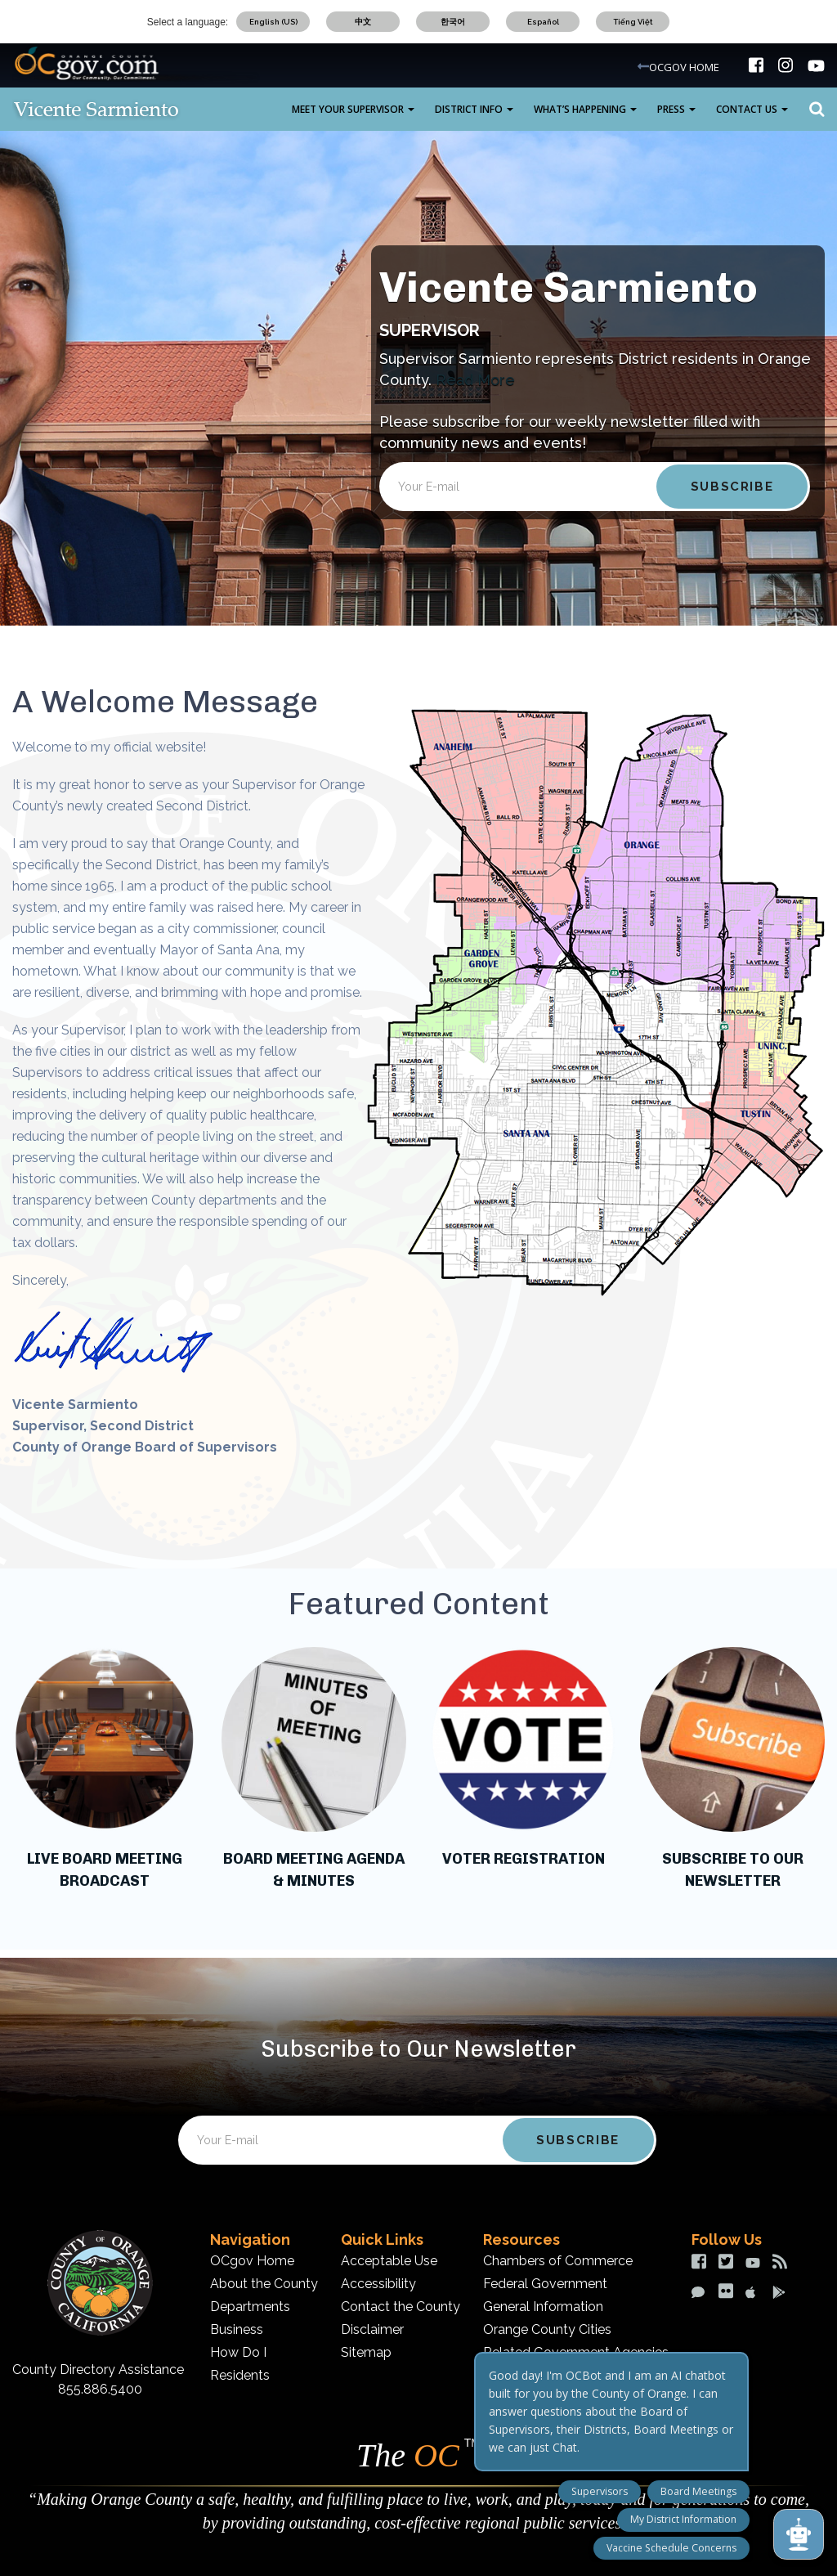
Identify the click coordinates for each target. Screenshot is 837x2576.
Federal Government (545, 2283)
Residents (240, 2375)
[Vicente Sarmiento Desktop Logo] (122, 109)
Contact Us (752, 109)
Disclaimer (372, 2329)
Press (676, 109)
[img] (756, 65)
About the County (264, 2283)
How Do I (238, 2352)
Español (543, 21)
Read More (475, 379)
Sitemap (366, 2352)
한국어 (453, 21)
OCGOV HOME (684, 67)
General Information (543, 2306)
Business (236, 2329)
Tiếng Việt (633, 21)
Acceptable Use (389, 2261)
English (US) (273, 21)
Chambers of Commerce (558, 2261)
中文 (363, 21)
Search (812, 109)
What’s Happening (585, 109)
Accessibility (378, 2283)
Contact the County (400, 2306)
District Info (474, 109)
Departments (250, 2306)
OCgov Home (252, 2261)
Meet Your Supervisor (353, 109)
